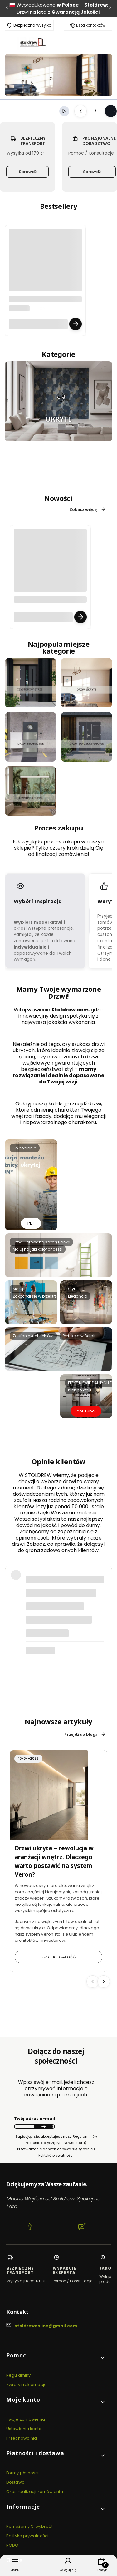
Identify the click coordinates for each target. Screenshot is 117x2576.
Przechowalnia (21, 2438)
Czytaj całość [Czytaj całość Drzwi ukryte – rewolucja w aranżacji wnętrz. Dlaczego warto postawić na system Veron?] (58, 1957)
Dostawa (15, 2482)
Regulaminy (18, 2375)
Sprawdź (28, 172)
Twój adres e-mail (34, 2118)
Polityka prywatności (27, 2536)
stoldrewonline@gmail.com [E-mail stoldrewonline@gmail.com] (46, 2326)
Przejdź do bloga (85, 1734)
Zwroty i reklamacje (26, 2385)
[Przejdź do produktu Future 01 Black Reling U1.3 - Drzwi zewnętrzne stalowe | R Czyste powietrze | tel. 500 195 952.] (45, 277)
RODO (12, 2545)
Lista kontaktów (90, 25)
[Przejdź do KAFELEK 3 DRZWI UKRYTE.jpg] (86, 682)
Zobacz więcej (87, 509)
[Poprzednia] (6, 8)
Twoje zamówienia (25, 2419)
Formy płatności (22, 2473)
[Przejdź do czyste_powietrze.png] (30, 682)
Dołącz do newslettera (43, 2126)
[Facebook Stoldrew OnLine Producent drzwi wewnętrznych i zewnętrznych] (30, 2227)
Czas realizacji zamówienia (34, 2492)
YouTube (86, 1411)
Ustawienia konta (24, 2429)
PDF (31, 1223)
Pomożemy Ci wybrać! (29, 2526)
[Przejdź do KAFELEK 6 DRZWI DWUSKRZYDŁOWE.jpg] (86, 737)
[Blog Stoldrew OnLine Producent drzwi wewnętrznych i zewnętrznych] (82, 2227)
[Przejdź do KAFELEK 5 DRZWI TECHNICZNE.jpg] (30, 737)
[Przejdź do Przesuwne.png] (30, 791)
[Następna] (110, 8)
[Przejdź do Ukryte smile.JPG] (58, 401)
